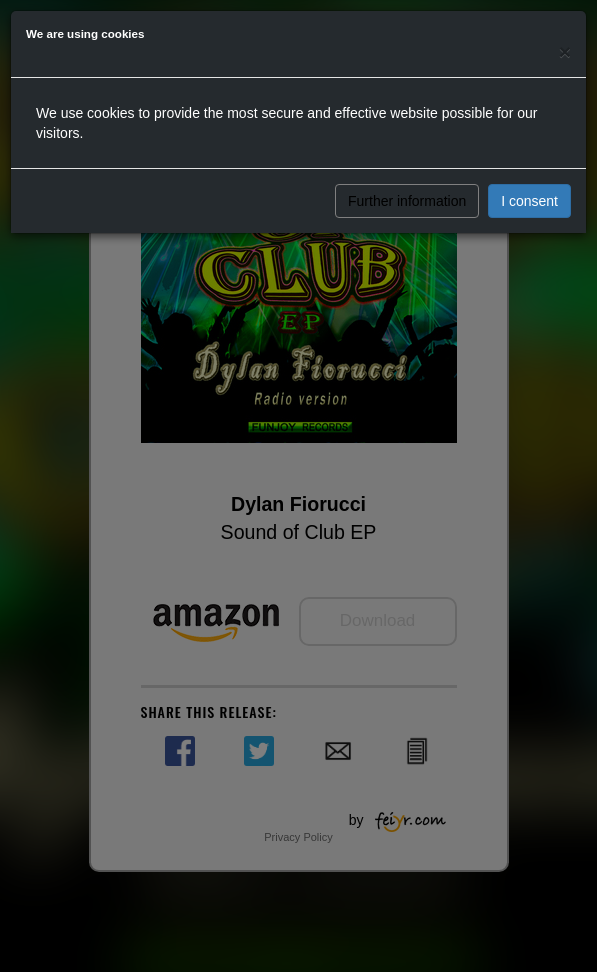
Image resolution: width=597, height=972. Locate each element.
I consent (529, 201)
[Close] (565, 51)
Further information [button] (407, 201)
